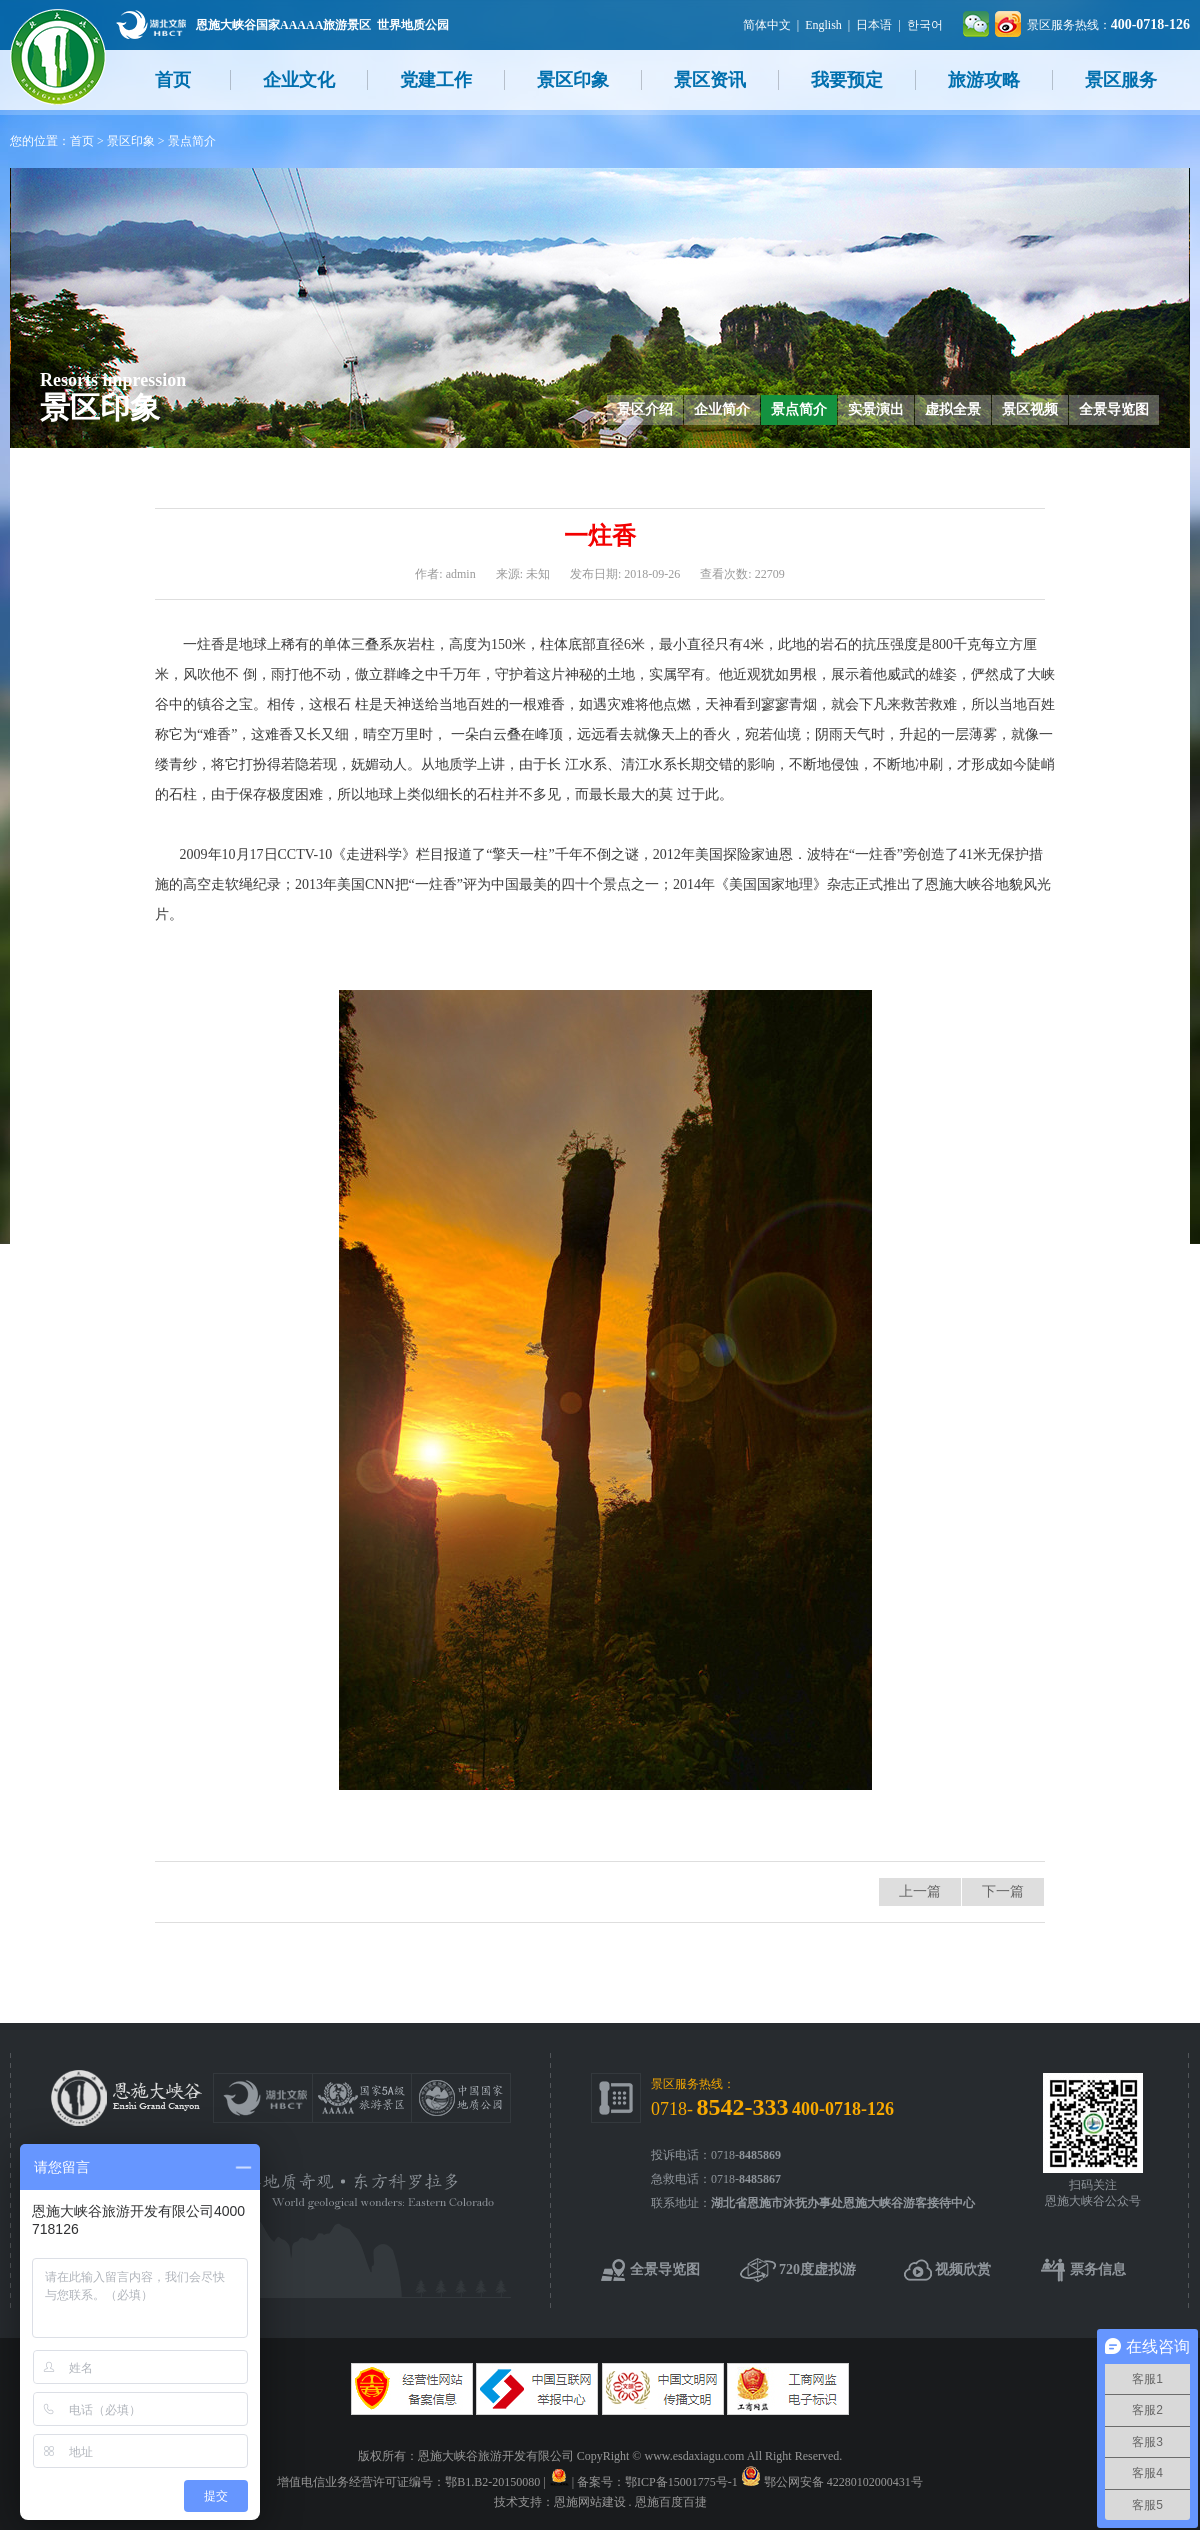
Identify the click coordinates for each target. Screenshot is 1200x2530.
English (823, 25)
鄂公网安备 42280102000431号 (843, 2482)
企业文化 (299, 80)
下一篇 (1003, 1891)
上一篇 (920, 1891)
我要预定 (847, 80)
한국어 (925, 25)
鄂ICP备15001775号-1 (681, 2482)
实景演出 (876, 409)
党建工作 (436, 80)
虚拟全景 (953, 409)
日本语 (874, 25)
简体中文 (767, 25)
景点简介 (192, 141)
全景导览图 (1114, 409)
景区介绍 (645, 409)
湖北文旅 (151, 24)
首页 (173, 80)
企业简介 (722, 409)
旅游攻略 (984, 80)
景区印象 (573, 80)
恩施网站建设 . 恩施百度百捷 (630, 2502)
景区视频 (1030, 409)
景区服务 (1121, 80)
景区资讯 (710, 80)
